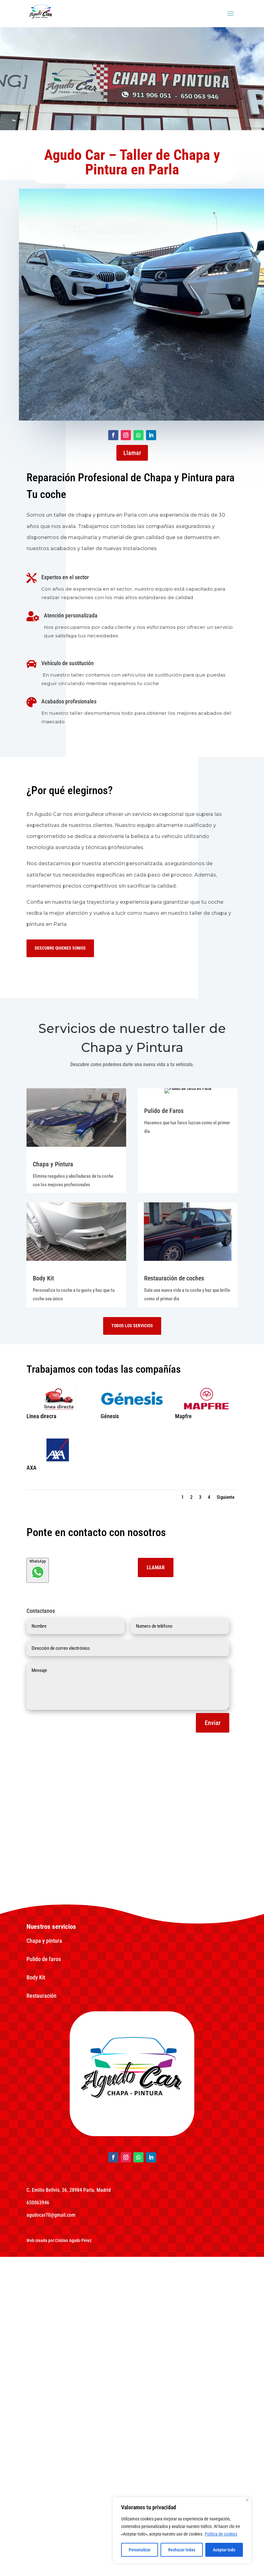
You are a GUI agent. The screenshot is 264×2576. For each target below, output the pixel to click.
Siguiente (225, 1798)
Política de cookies (221, 2534)
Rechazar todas (181, 2549)
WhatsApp (37, 1871)
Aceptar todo (224, 2549)
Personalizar (139, 2549)
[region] (182, 2530)
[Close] (247, 2500)
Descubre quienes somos (64, 948)
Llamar (132, 453)
